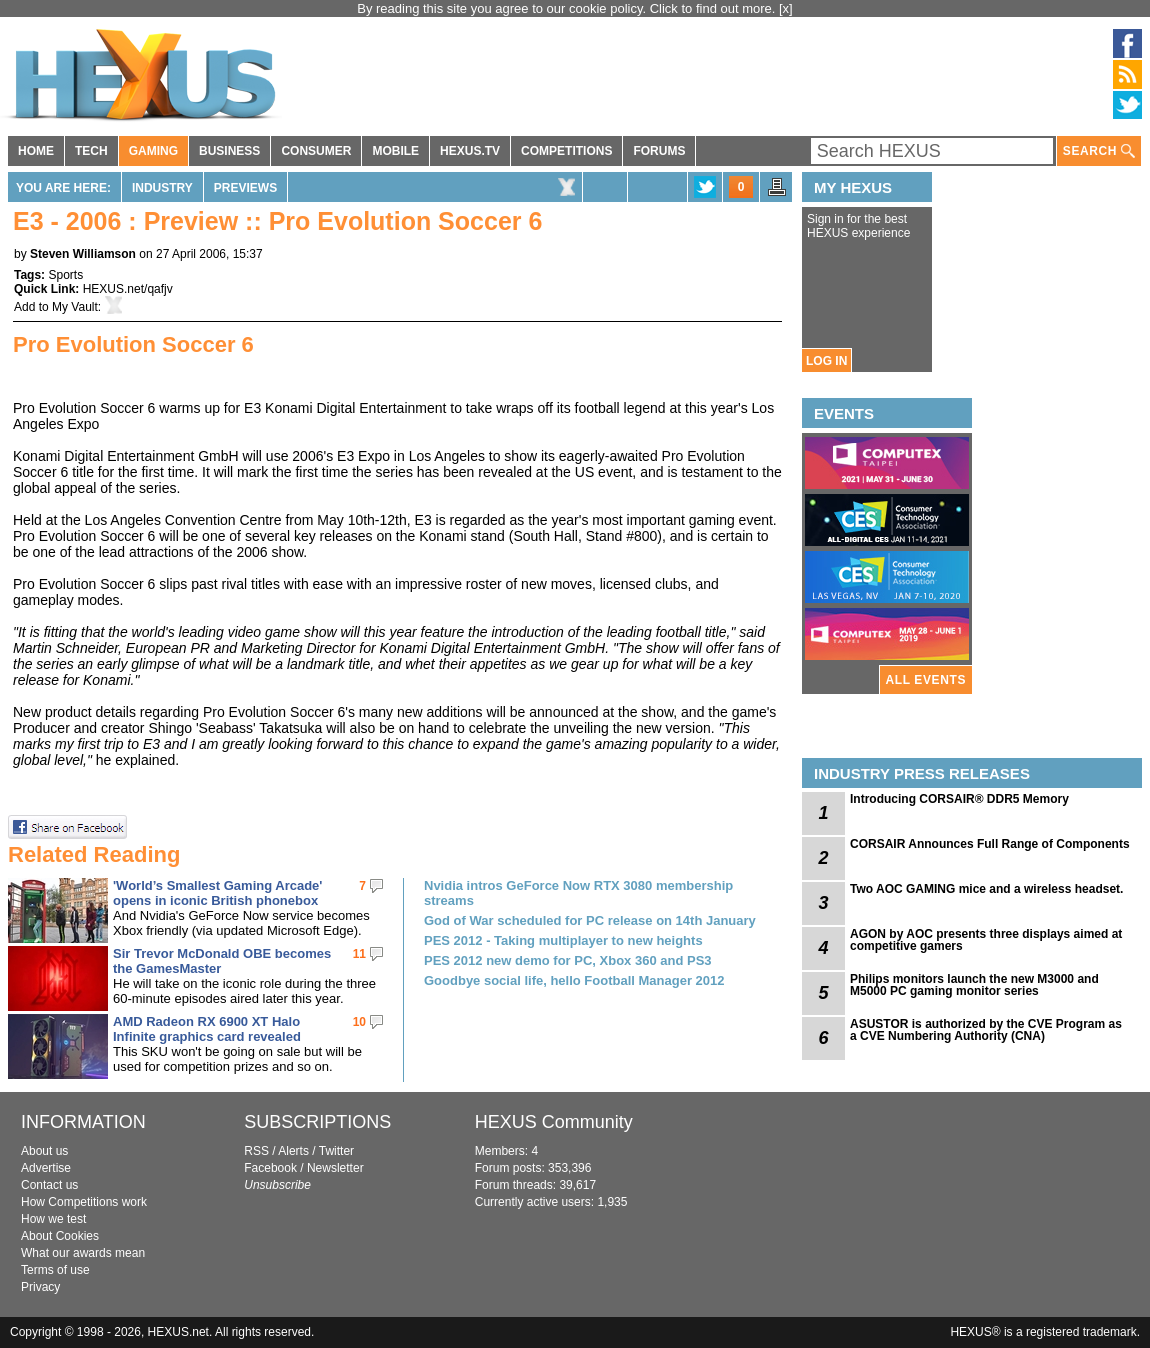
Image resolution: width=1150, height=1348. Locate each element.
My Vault (75, 307)
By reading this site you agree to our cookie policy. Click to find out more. (568, 8)
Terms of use (55, 1270)
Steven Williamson (83, 254)
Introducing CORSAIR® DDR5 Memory (959, 799)
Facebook (270, 1168)
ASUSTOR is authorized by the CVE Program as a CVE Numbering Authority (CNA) (986, 1030)
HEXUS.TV (470, 151)
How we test (53, 1219)
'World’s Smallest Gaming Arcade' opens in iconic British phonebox (217, 893)
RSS (256, 1151)
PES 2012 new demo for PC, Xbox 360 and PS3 (568, 960)
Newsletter (335, 1168)
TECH (91, 151)
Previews (245, 188)
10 (359, 1022)
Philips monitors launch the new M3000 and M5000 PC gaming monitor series (974, 985)
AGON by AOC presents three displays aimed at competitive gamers (986, 940)
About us (44, 1151)
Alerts (293, 1151)
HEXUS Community (554, 1122)
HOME (36, 151)
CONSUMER (316, 151)
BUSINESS (229, 151)
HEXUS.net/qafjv (128, 289)
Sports (65, 275)
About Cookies (60, 1236)
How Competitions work (84, 1202)
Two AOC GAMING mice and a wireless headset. (986, 889)
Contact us (49, 1185)
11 (359, 954)
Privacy (40, 1287)
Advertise (46, 1168)
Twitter (336, 1151)
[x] (786, 8)
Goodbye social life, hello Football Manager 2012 (574, 980)
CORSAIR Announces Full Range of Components (990, 844)
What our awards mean (83, 1253)
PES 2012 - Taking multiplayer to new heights (563, 940)
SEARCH (1099, 151)
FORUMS (659, 151)
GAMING (153, 151)
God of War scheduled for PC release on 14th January (590, 920)
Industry (162, 188)
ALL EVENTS (926, 680)
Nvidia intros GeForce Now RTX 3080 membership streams (578, 893)
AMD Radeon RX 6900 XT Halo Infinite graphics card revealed (207, 1029)
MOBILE (395, 151)
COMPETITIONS (566, 151)
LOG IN (826, 361)
